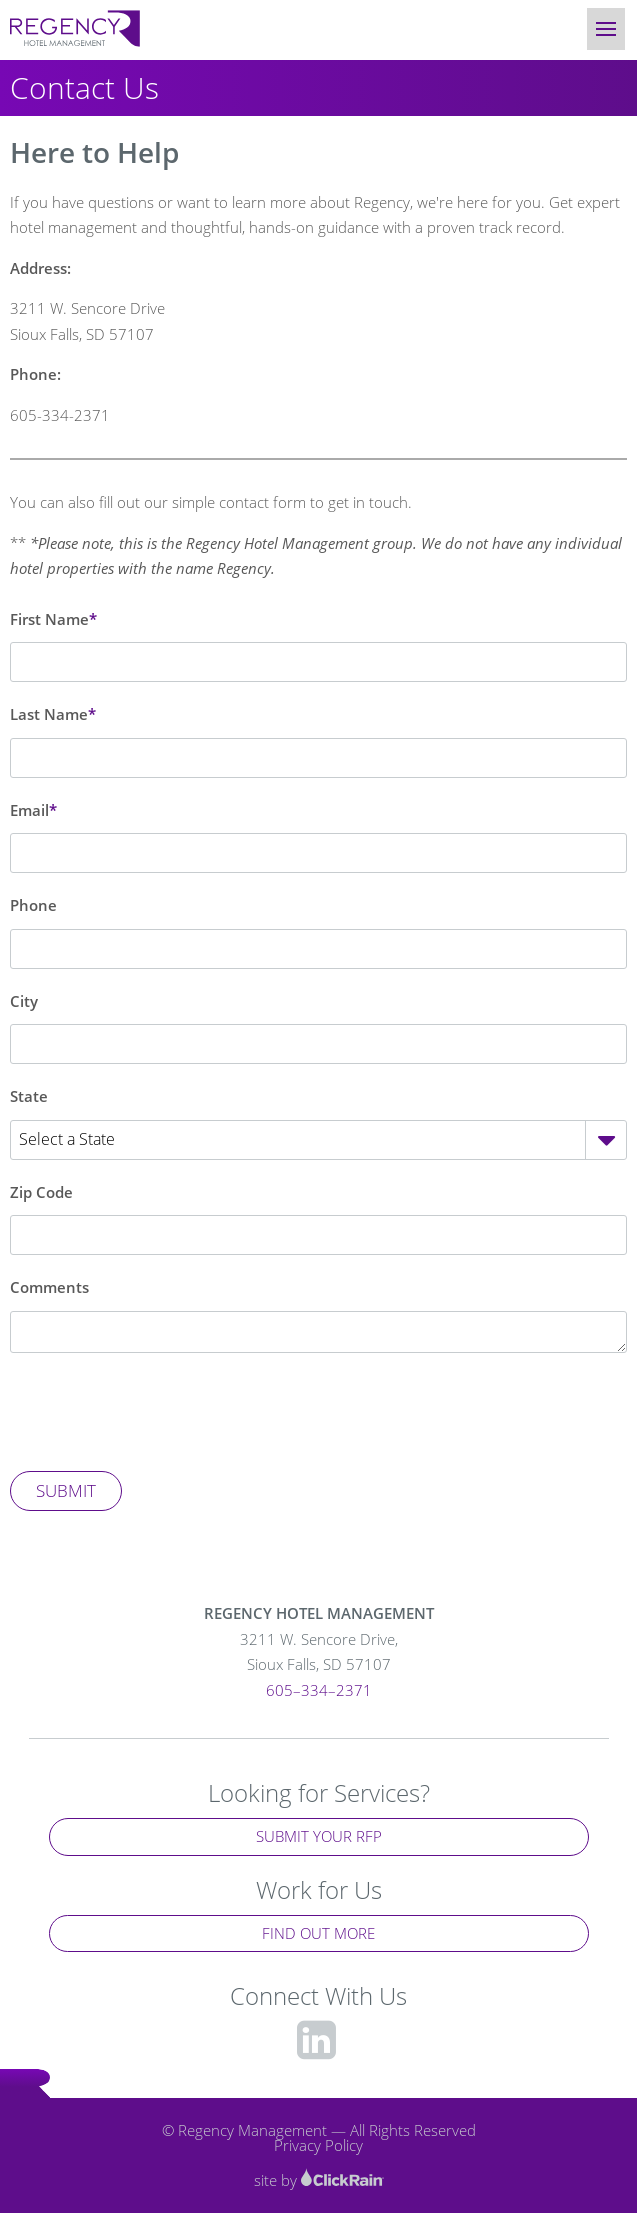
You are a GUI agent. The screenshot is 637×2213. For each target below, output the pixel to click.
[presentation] (162, 1412)
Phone (33, 905)
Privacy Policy (318, 2145)
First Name (49, 619)
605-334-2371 (60, 415)
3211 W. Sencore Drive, (319, 1653)
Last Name (49, 714)
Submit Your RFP (319, 1836)
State (29, 1096)
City (24, 1001)
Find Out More (318, 1933)
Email (29, 810)
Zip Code (41, 1192)
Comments (49, 1287)
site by (319, 2180)
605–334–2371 (319, 1690)
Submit (66, 1490)
